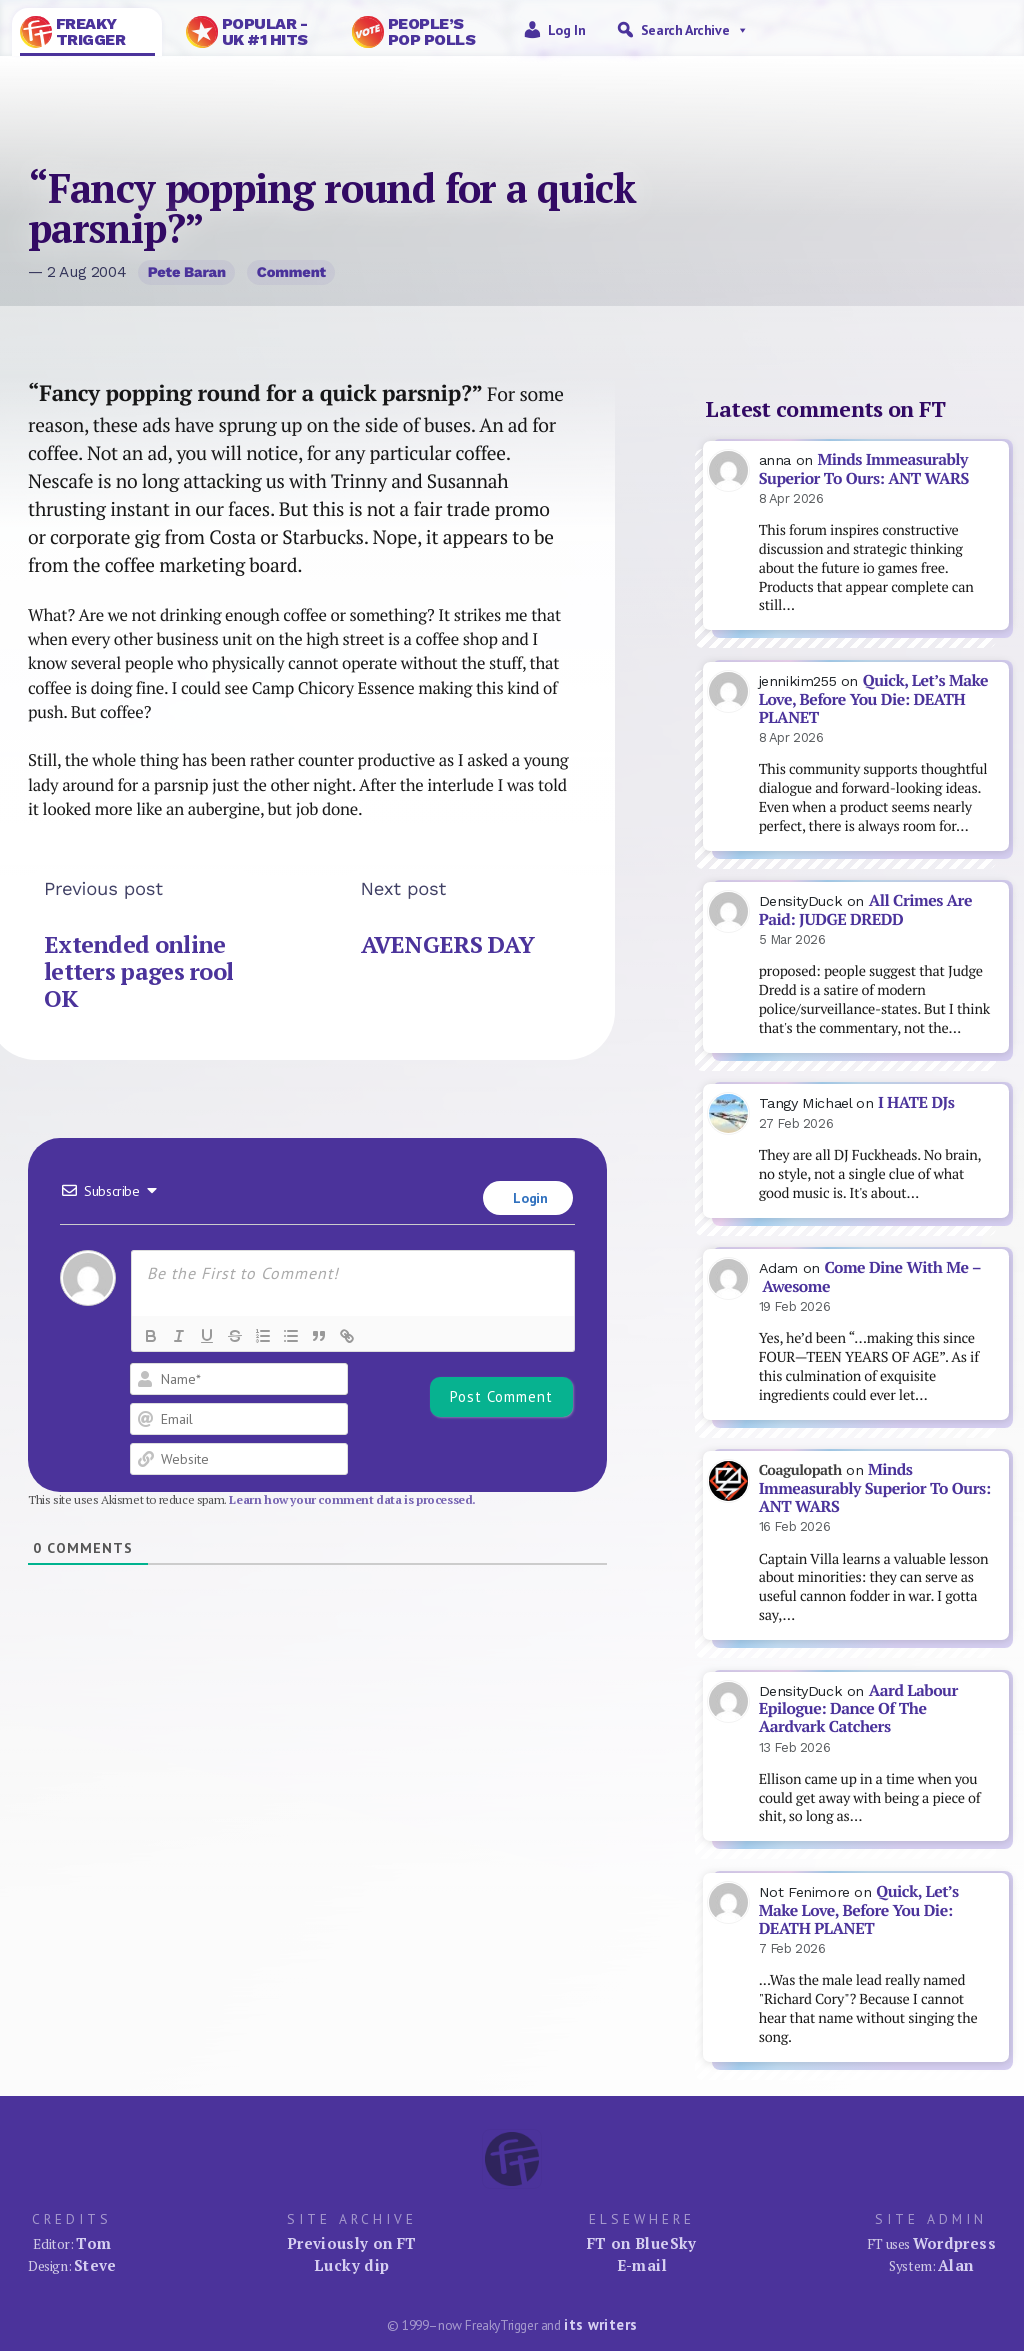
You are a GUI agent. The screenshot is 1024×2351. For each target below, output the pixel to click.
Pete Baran (187, 272)
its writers (600, 2324)
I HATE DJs (916, 1102)
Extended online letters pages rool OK (138, 971)
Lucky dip (351, 2265)
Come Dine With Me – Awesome (870, 1277)
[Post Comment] (501, 1397)
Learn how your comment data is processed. (352, 1499)
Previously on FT (352, 2243)
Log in (567, 30)
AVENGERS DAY (448, 944)
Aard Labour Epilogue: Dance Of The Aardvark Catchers (858, 1709)
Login (529, 1198)
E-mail (642, 2265)
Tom (93, 2243)
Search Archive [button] (695, 30)
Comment (291, 272)
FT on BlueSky (642, 2243)
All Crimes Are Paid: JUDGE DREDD (865, 910)
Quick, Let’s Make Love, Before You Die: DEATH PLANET (873, 699)
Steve (95, 2265)
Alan (956, 2265)
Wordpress (954, 2243)
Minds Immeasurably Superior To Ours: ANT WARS (864, 469)
